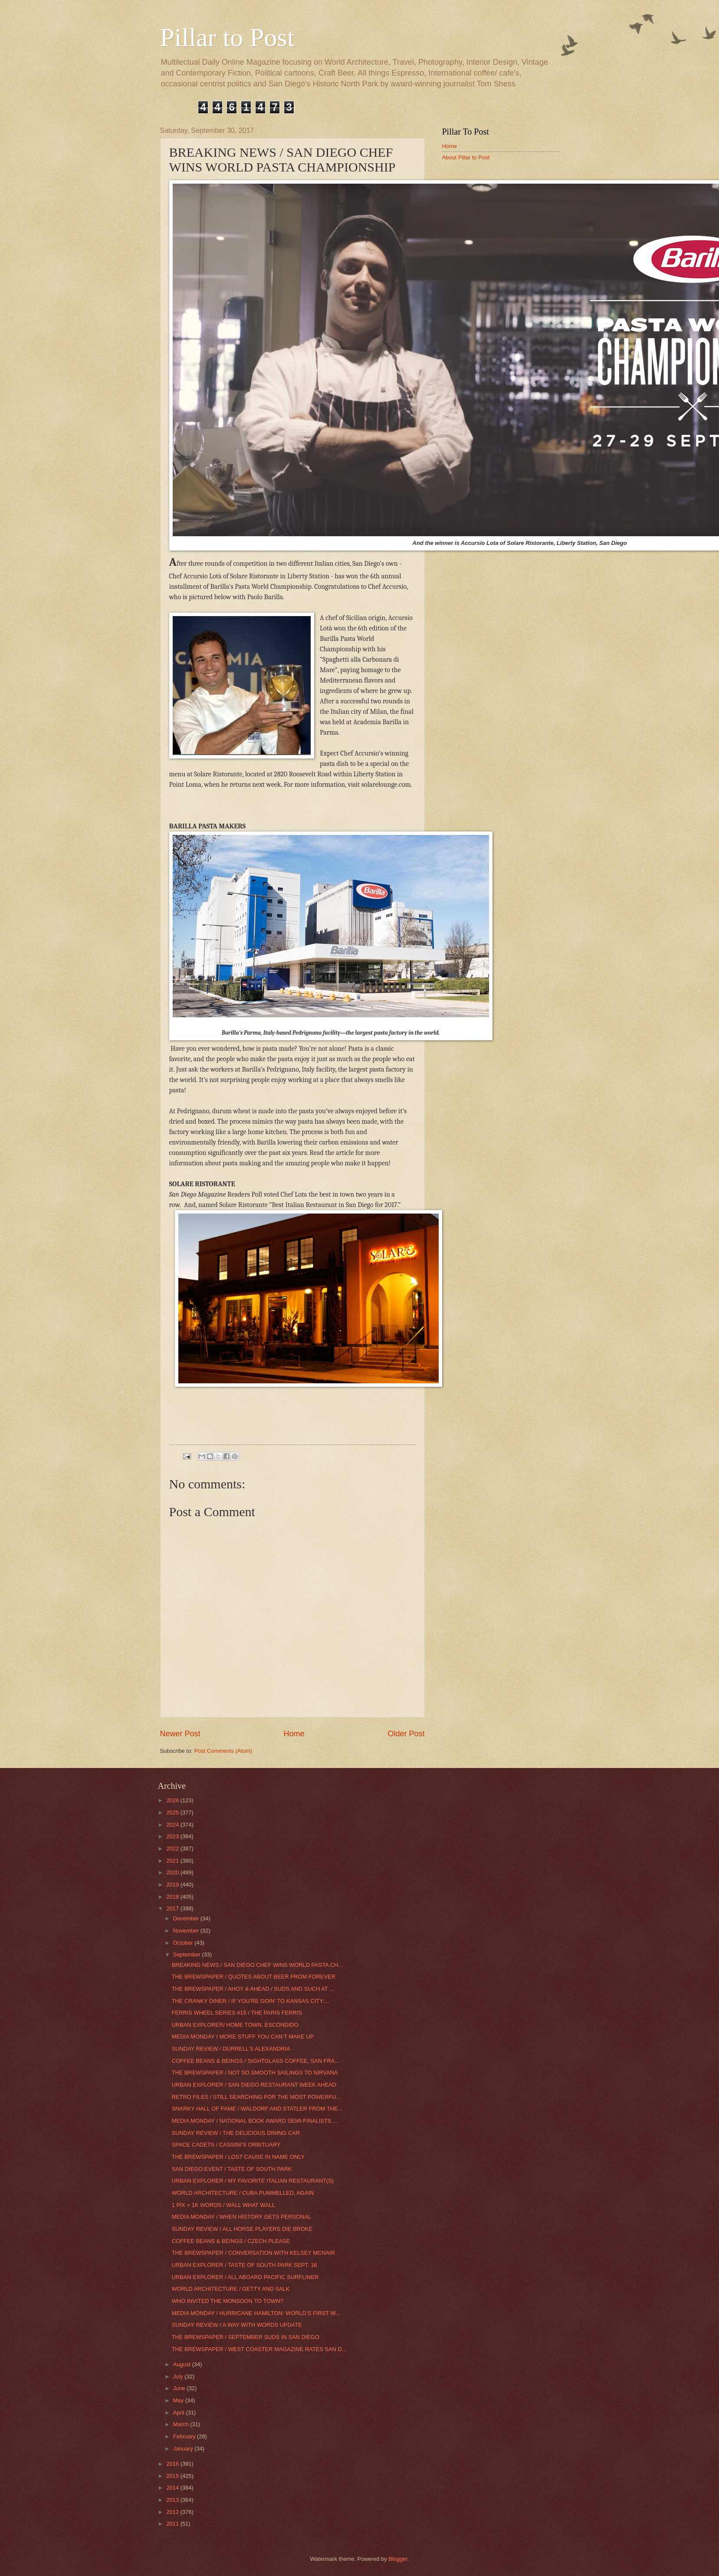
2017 (173, 1908)
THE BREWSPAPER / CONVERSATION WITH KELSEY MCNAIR (253, 2252)
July (178, 2376)
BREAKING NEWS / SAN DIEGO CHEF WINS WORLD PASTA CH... (257, 1965)
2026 (173, 1800)
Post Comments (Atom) (223, 1751)
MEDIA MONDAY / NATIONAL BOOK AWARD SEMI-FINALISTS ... (255, 2121)
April (179, 2412)
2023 (173, 1836)
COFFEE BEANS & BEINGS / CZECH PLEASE (231, 2241)
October (183, 1942)
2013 (173, 2500)
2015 (173, 2476)
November (186, 1930)
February (185, 2436)
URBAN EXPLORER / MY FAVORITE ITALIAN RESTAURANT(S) (253, 2180)
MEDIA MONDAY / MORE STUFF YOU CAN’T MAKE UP (243, 2036)
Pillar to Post (227, 37)
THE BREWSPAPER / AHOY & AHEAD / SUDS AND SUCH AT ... (253, 1989)
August (182, 2364)
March (181, 2424)
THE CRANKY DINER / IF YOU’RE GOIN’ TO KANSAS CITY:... (250, 2001)
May (179, 2400)
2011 (173, 2523)
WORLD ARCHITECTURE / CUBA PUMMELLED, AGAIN (243, 2193)
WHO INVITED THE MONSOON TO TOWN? (227, 2301)
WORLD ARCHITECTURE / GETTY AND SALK (231, 2289)
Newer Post (180, 1733)
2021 (173, 1860)
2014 (173, 2487)
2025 (173, 1812)
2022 (173, 1848)
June (180, 2388)
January (183, 2448)
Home (293, 1733)
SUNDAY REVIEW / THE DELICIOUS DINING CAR (236, 2133)
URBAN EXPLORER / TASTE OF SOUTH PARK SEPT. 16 (244, 2265)
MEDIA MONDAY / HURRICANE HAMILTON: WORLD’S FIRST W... (256, 2313)
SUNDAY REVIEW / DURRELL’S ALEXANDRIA (231, 2048)
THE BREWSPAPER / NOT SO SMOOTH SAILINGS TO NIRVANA (255, 2072)
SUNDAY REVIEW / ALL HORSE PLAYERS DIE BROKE (242, 2229)
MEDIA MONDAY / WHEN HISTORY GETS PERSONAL (241, 2216)
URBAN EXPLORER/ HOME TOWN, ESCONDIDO (235, 2025)
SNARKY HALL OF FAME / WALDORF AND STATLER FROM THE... (257, 2108)
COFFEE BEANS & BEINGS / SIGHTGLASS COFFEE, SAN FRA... (255, 2061)
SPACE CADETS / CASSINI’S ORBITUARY (226, 2144)
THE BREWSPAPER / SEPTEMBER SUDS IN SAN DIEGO (245, 2337)
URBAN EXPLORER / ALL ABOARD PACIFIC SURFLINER (245, 2277)
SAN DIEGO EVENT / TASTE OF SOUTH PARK (232, 2169)
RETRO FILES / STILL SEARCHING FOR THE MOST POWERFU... (256, 2097)
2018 (173, 1896)
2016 (173, 2464)
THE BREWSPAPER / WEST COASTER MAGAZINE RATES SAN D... (259, 2349)
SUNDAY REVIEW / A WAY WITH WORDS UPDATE (237, 2325)
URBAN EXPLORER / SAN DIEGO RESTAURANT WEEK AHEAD (254, 2084)
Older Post (405, 1733)
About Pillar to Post (466, 157)
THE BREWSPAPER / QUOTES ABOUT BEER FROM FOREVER (253, 1976)
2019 (173, 1884)
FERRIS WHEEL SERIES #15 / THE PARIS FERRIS (237, 2012)
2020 (173, 1872)
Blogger (397, 2559)
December (186, 1918)
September (187, 1954)
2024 (173, 1824)
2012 (173, 2512)
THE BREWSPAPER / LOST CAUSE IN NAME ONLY (238, 2157)
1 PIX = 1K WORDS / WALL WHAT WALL (223, 2205)
